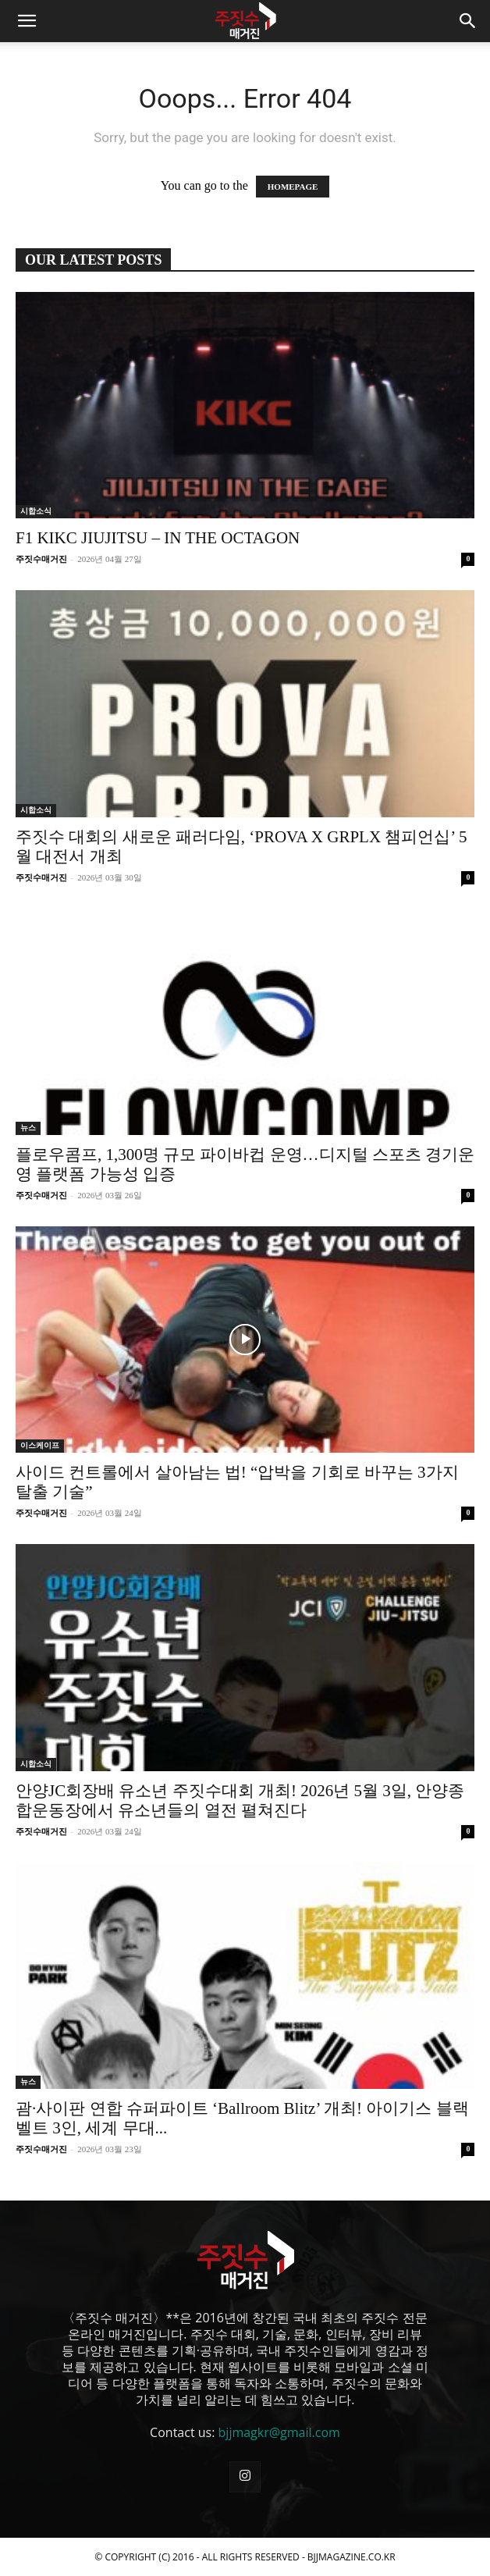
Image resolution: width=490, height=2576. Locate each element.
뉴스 (28, 1127)
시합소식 (35, 511)
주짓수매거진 (41, 559)
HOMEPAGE (293, 186)
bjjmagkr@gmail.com (279, 2432)
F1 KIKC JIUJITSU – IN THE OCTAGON (158, 537)
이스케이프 (39, 1445)
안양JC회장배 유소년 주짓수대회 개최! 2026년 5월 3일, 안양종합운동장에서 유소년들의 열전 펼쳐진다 (240, 1800)
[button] (26, 21)
